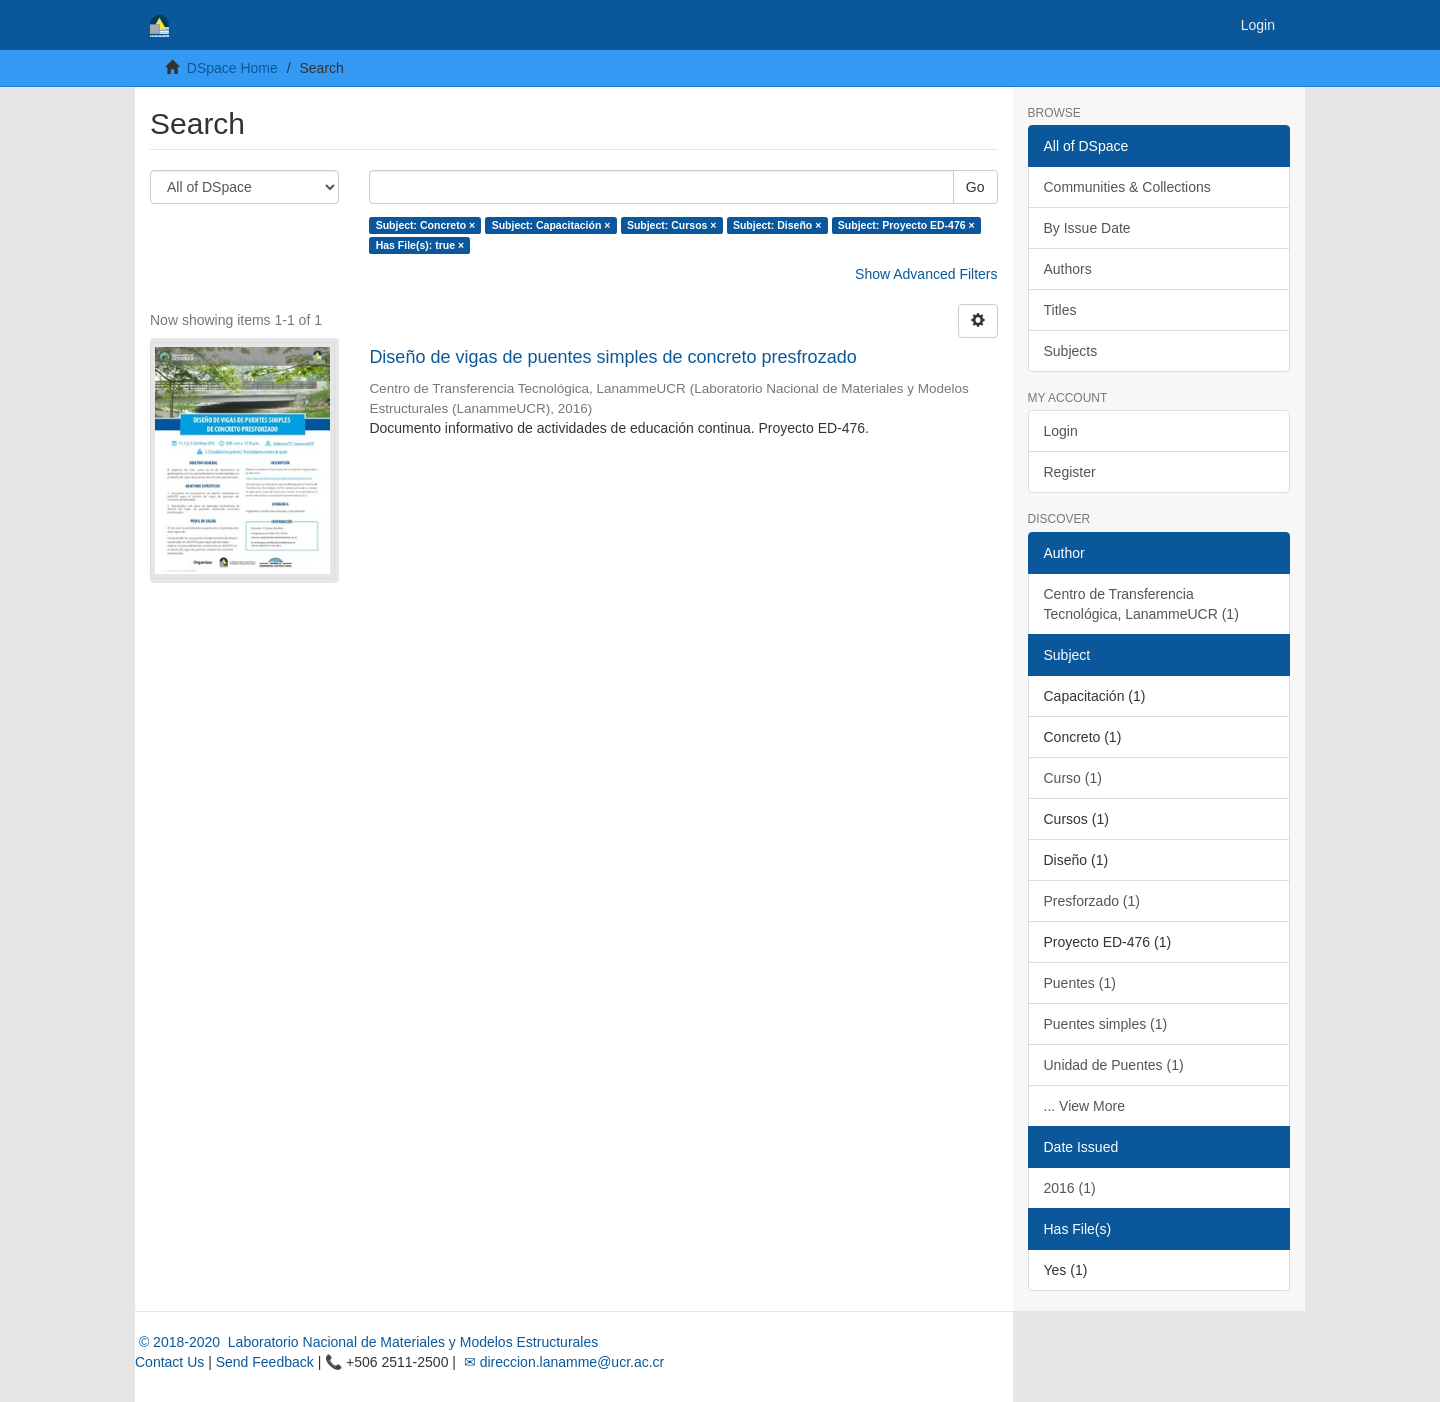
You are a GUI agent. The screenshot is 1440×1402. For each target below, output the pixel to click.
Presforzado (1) (1092, 901)
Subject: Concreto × (425, 225)
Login (1061, 431)
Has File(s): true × (420, 245)
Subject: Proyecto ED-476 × (906, 225)
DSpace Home (232, 68)
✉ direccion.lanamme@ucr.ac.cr (562, 1362)
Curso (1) (1073, 778)
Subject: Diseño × (777, 225)
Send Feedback (265, 1362)
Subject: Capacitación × (551, 225)
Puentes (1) (1080, 983)
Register (1070, 472)
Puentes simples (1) (1106, 1024)
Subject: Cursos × (672, 225)
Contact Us (169, 1362)
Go (975, 187)
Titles (1060, 310)
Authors (1068, 269)
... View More (1084, 1106)
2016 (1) (1070, 1188)
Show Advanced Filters (926, 274)
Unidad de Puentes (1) (1114, 1065)
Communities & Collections (1127, 187)
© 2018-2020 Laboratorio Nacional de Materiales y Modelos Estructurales (366, 1342)
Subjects (1071, 351)
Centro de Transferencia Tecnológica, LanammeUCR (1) (1141, 604)
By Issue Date (1087, 228)
